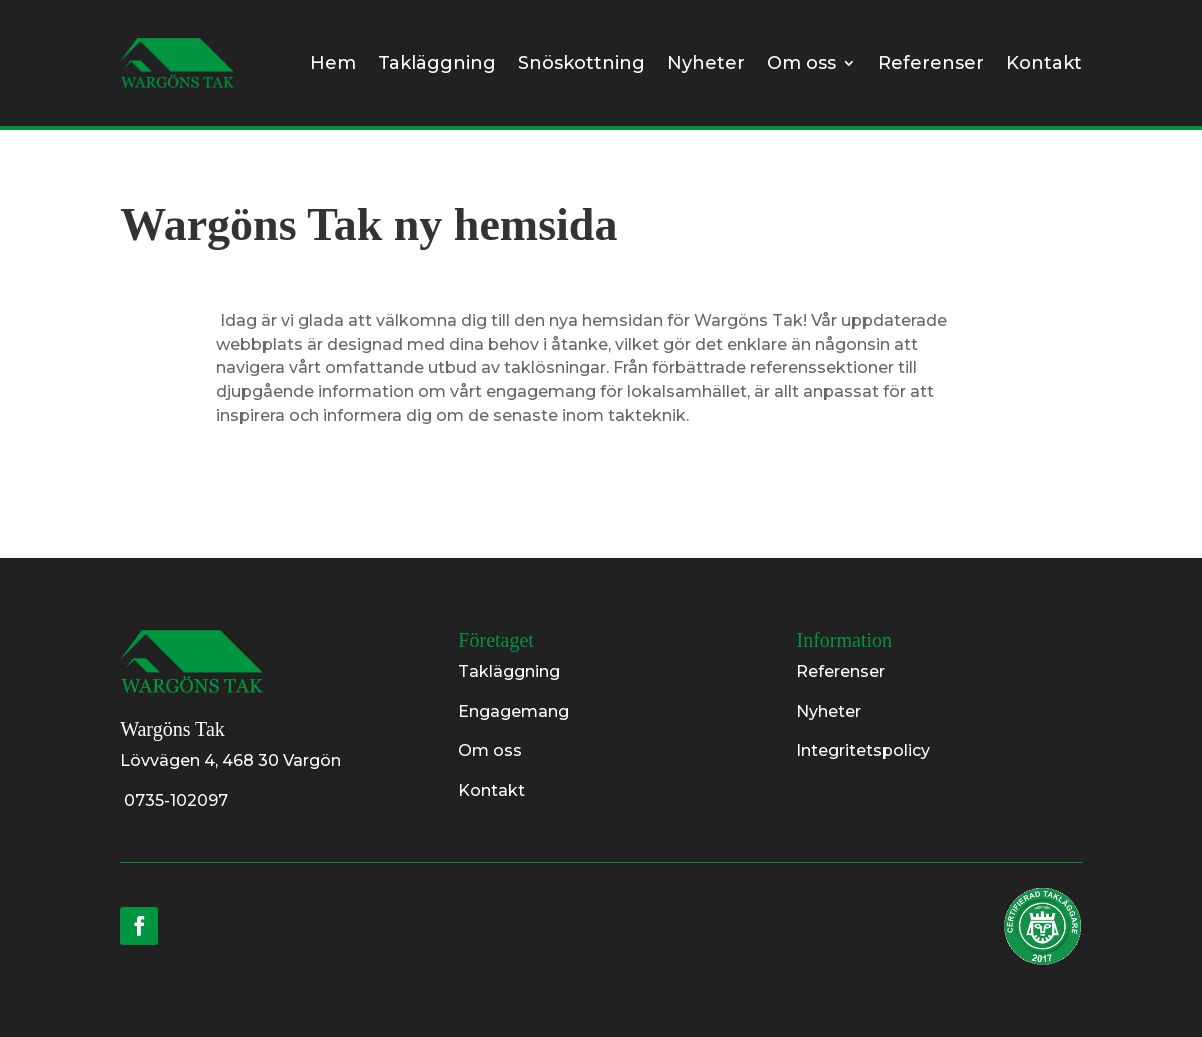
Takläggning (437, 63)
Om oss (801, 63)
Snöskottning (581, 63)
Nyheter (706, 63)
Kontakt (1044, 63)
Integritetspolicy (863, 750)
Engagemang (513, 711)
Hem (333, 63)
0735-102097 (174, 800)
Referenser (931, 63)
